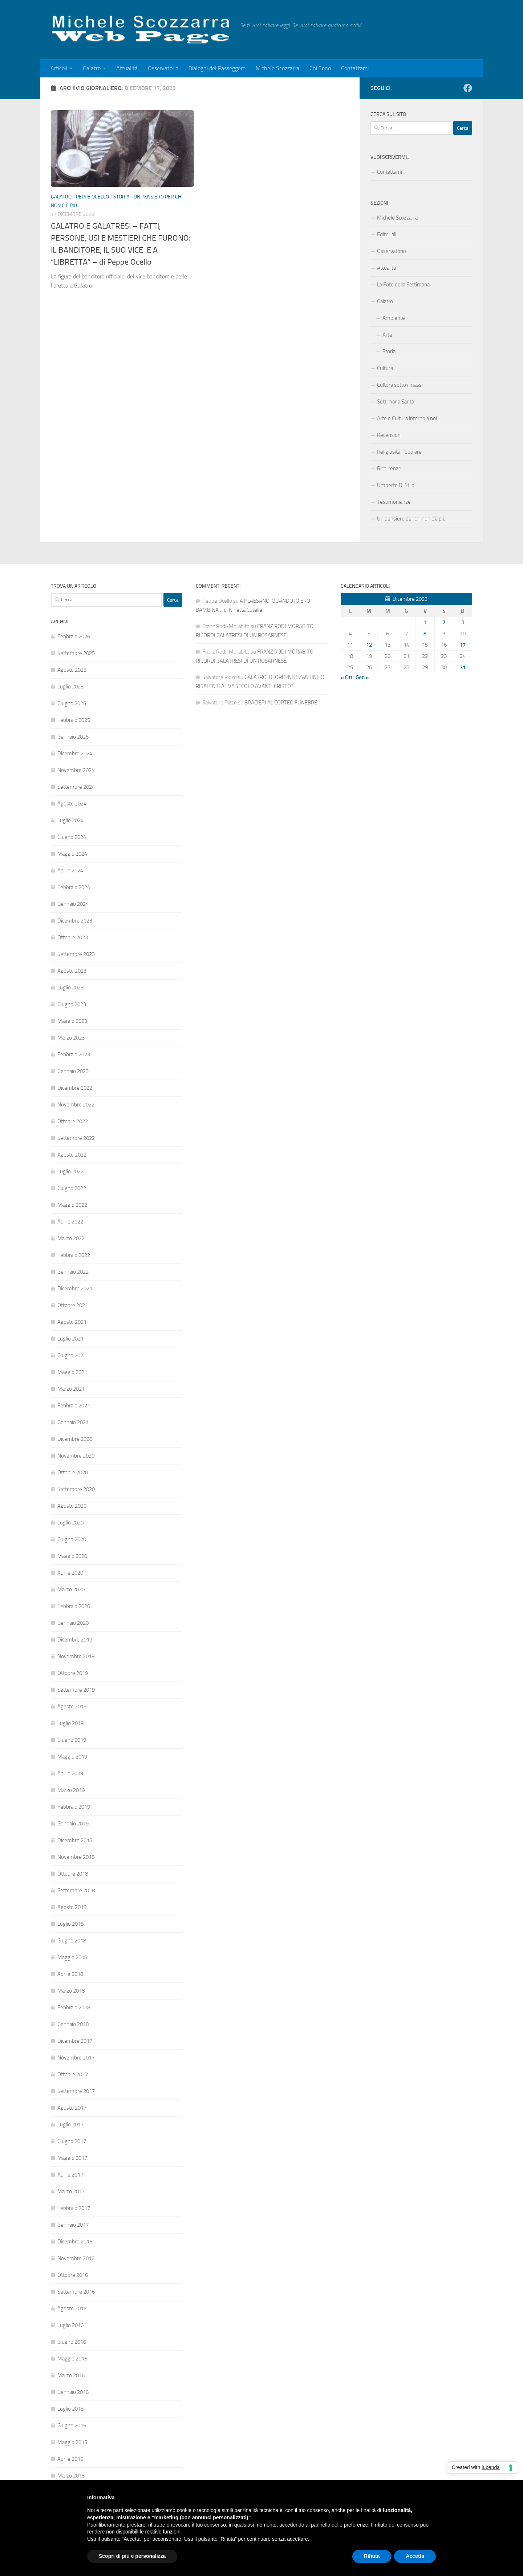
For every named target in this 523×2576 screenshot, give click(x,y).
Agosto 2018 (71, 1907)
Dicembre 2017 (74, 2041)
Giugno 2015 (71, 2425)
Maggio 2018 (72, 1957)
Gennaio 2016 (73, 2392)
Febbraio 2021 (73, 1405)
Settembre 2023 (76, 954)
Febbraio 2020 (73, 1606)
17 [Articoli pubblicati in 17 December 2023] (463, 645)
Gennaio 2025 (73, 737)
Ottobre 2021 (72, 1305)
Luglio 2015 (70, 2409)
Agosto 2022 (71, 1155)
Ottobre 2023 (72, 937)
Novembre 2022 (75, 1104)
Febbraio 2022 (73, 1255)
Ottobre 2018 (72, 1873)
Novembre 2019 (75, 1656)
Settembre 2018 (76, 1890)
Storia (121, 197)
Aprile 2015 (70, 2459)
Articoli (58, 68)
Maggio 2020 (72, 1556)
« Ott (346, 677)
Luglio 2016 (70, 2325)
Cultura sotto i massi (400, 385)
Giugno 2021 (71, 1355)
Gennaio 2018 (73, 2024)
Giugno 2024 (71, 837)
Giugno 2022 (71, 1188)
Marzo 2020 (71, 1589)
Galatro (92, 68)
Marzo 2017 (71, 2191)
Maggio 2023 (72, 1021)
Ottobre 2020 (72, 1472)
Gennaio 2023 (73, 1071)
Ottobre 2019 (72, 1673)
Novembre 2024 (75, 770)
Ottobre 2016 (72, 2275)
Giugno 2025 (71, 703)
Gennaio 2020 (73, 1623)
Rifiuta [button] (372, 2556)
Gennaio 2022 (73, 1272)
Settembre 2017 (76, 2091)
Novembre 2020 (75, 1455)
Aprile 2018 (70, 1974)
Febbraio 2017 (73, 2208)
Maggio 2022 (72, 1205)
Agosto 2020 (71, 1506)
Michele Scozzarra (277, 68)
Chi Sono (320, 68)
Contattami (355, 68)
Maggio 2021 (72, 1372)
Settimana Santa (395, 401)
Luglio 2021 (70, 1338)
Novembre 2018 (75, 1857)
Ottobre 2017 (72, 2074)
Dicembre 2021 (74, 1288)
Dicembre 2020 (74, 1439)
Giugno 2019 (71, 1740)
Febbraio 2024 (73, 887)
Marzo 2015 (71, 2475)
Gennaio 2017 (73, 2225)
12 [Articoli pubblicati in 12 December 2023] (369, 645)
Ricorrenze (389, 468)
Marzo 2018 (71, 1991)
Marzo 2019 (71, 1790)
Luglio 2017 (70, 2124)
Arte (387, 334)
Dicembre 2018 (74, 1840)
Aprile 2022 (70, 1221)
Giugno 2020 (71, 1539)
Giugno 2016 (71, 2342)
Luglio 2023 (70, 987)
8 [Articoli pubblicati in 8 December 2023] (424, 633)
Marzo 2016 (71, 2375)
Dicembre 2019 (74, 1639)
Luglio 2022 (70, 1171)
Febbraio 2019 (73, 1807)
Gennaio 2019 (73, 1823)
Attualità (127, 68)
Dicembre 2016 (74, 2241)
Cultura (385, 368)
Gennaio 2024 (73, 904)
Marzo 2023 (71, 1037)
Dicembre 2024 (74, 753)
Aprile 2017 (70, 2174)
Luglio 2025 (70, 686)
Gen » (362, 677)
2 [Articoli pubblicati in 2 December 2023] (443, 622)
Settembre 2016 (76, 2291)
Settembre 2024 (76, 787)
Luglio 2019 (70, 1723)
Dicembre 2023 (74, 920)
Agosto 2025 (71, 670)
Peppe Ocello (92, 197)
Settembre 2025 (76, 653)
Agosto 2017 (71, 2108)
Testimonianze (394, 502)
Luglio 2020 (70, 1522)
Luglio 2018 (70, 1924)
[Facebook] (467, 88)
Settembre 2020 (76, 1489)
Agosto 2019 (71, 1706)
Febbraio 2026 (73, 636)
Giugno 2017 (71, 2141)
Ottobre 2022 (72, 1121)
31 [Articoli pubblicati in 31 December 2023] (463, 667)
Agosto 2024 (71, 803)
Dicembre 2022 (74, 1088)
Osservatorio (163, 68)
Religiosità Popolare (399, 452)
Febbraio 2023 (73, 1054)
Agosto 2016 (71, 2308)
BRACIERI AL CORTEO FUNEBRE (280, 702)
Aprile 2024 (70, 870)
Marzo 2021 (71, 1389)
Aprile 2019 (70, 1773)
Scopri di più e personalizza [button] (132, 2556)
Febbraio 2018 (73, 2007)
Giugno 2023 (71, 1004)
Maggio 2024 (72, 854)
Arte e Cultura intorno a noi (407, 418)
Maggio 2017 (72, 2158)
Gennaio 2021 (73, 1422)
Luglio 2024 (70, 820)
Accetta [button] (415, 2556)
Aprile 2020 (70, 1573)
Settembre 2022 (76, 1138)
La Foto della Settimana (403, 284)
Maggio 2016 (72, 2358)
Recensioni (389, 435)
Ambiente (393, 318)
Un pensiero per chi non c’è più (411, 518)
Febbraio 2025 (73, 720)
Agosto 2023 (71, 971)
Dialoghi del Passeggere (217, 68)
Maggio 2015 (72, 2442)
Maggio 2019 (72, 1756)
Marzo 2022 (71, 1238)
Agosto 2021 (71, 1322)
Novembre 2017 (75, 2057)
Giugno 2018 (71, 1940)
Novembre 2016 (75, 2258)
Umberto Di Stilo (395, 485)
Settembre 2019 (76, 1690)
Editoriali (386, 234)
